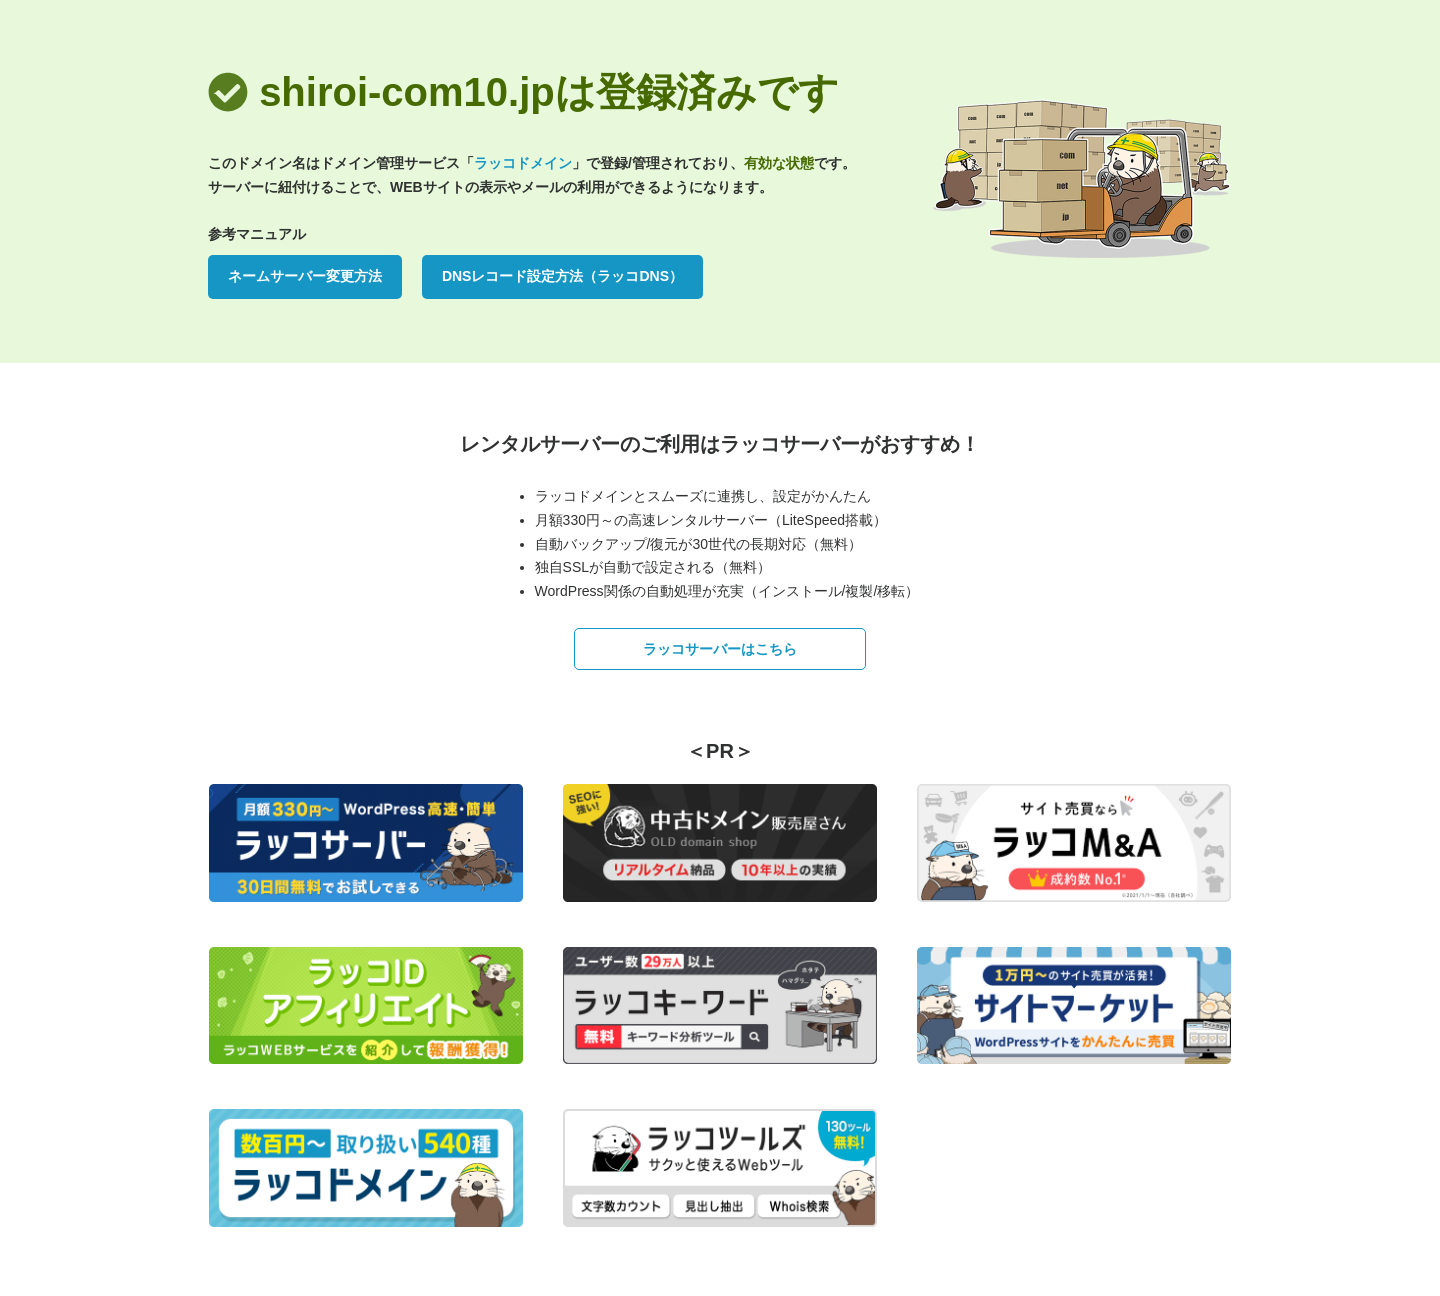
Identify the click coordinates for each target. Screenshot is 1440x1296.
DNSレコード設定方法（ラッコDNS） (562, 276)
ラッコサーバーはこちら (720, 649)
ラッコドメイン (523, 163)
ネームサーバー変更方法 (305, 276)
